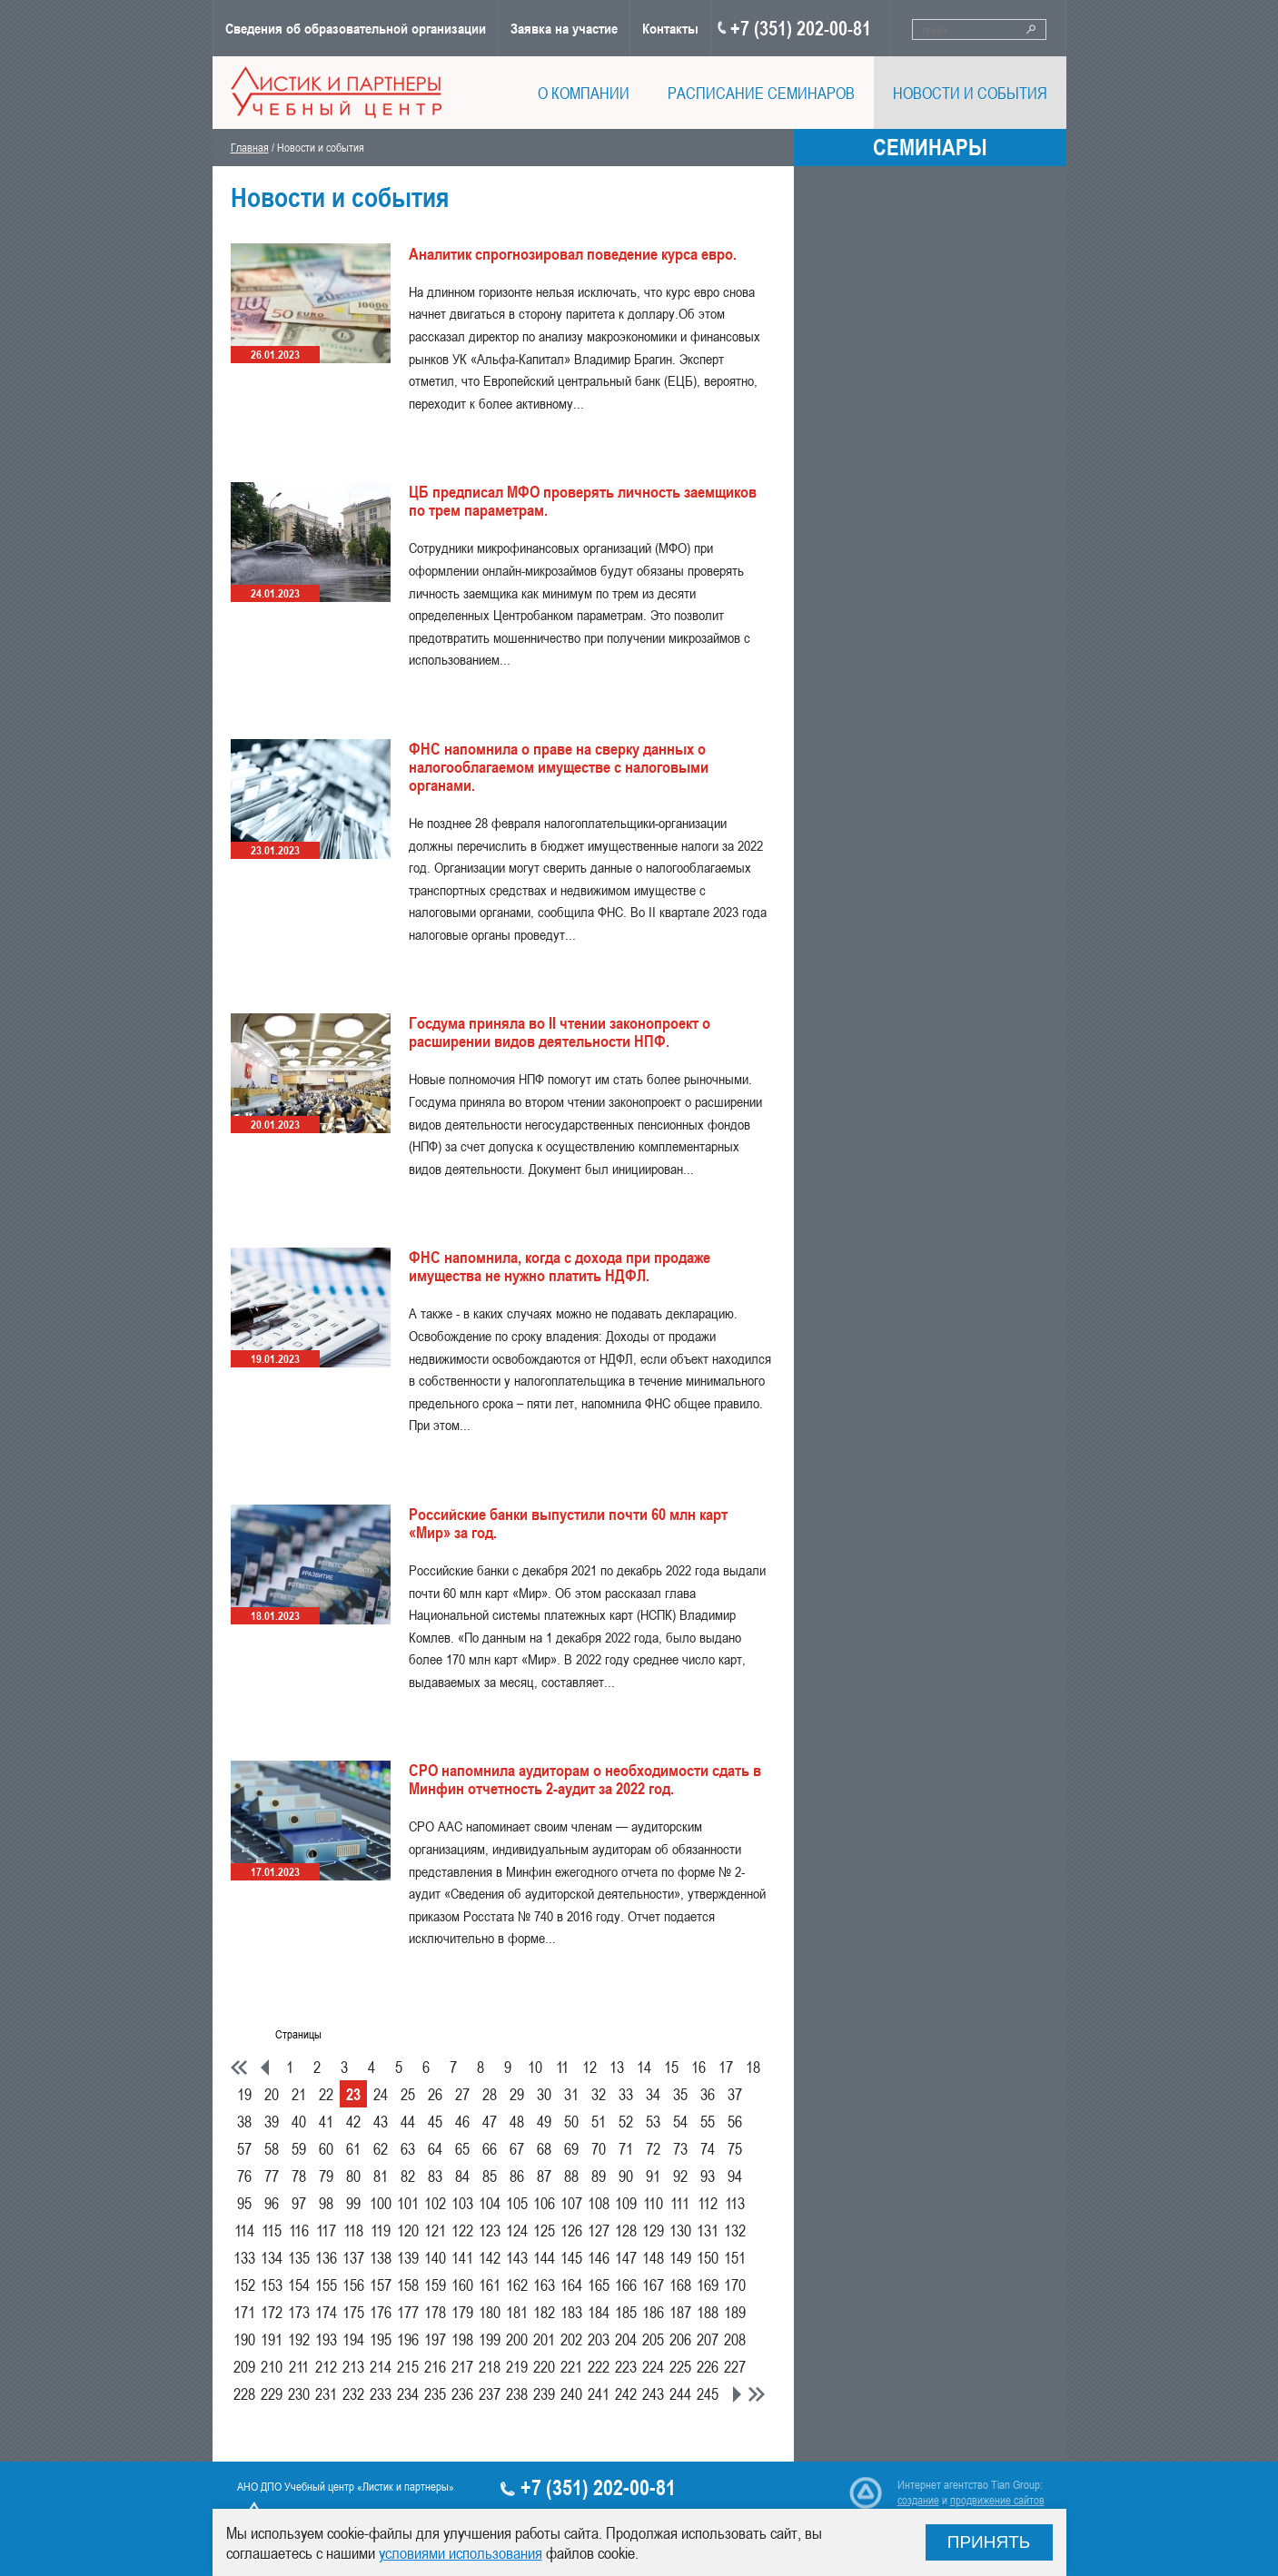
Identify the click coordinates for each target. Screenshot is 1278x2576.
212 (326, 2366)
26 (435, 2094)
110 (653, 2203)
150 (707, 2257)
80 (353, 2176)
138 (380, 2257)
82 (408, 2176)
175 (353, 2312)
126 (571, 2230)
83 (435, 2176)
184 (598, 2312)
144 (544, 2257)
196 (408, 2339)
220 (544, 2366)
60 (326, 2148)
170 (735, 2285)
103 (462, 2203)
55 (707, 2121)
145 (571, 2257)
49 (544, 2121)
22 (326, 2094)
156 (353, 2285)
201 (544, 2339)
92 (680, 2176)
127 (598, 2230)
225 (680, 2366)
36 (707, 2094)
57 (244, 2148)
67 (517, 2148)
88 (571, 2176)
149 (680, 2257)
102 (435, 2203)
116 (299, 2230)
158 (408, 2285)
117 (326, 2230)
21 (299, 2094)
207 (707, 2339)
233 (380, 2393)
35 (680, 2094)
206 (680, 2339)
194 (353, 2339)
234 (408, 2393)
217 (462, 2366)
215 (408, 2366)
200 (517, 2339)
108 (598, 2203)
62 (380, 2148)
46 (462, 2121)
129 (653, 2230)
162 (517, 2285)
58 (271, 2148)
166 (626, 2285)
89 (598, 2176)
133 (244, 2257)
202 (571, 2339)
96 (271, 2203)
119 (381, 2230)
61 (353, 2148)
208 (735, 2339)
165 (598, 2285)
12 (589, 2067)
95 (244, 2203)
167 (653, 2285)
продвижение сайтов (997, 2499)
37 (735, 2094)
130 (680, 2230)
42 (353, 2121)
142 (489, 2257)
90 (626, 2176)
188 (707, 2312)
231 (326, 2393)
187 (680, 2312)
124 (517, 2230)
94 (735, 2176)
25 (408, 2094)
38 (244, 2121)
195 (380, 2339)
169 (707, 2285)
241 (598, 2393)
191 (271, 2339)
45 (435, 2121)
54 (680, 2121)
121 (435, 2230)
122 (462, 2230)
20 (271, 2094)
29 (517, 2094)
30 (544, 2094)
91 (653, 2176)
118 (353, 2230)
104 (489, 2203)
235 (435, 2393)
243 (653, 2393)
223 (626, 2366)
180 (489, 2312)
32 (598, 2094)
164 (571, 2285)
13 (616, 2067)
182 (544, 2312)
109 (626, 2203)
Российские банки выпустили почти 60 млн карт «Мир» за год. (568, 1523)
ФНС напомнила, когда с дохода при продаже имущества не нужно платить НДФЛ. (559, 1266)
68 (544, 2148)
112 (708, 2203)
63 (408, 2148)
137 (353, 2257)
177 (408, 2312)
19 (244, 2094)
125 (544, 2230)
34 (653, 2094)
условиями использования (460, 2552)
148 (653, 2257)
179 (462, 2312)
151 (735, 2257)
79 (326, 2176)
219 (517, 2366)
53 (653, 2121)
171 (244, 2312)
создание (918, 2499)
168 (680, 2285)
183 (571, 2312)
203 (598, 2339)
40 (299, 2121)
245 (707, 2393)
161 (489, 2285)
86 (517, 2176)
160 (462, 2285)
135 (299, 2257)
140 (435, 2257)
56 (735, 2121)
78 (299, 2176)
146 (598, 2257)
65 (462, 2148)
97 (299, 2203)
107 (571, 2203)
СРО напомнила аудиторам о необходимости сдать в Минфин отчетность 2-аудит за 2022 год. (585, 1779)
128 (626, 2230)
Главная (250, 147)
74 (707, 2148)
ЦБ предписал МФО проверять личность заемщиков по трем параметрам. (583, 500)
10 (535, 2067)
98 (326, 2203)
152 (244, 2285)
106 (544, 2203)
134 (271, 2257)
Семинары (929, 147)
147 (626, 2257)
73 (680, 2148)
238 (517, 2393)
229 (271, 2393)
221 (571, 2366)
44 (408, 2121)
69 (571, 2148)
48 (517, 2121)
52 (626, 2121)
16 (698, 2067)
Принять (989, 2541)
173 (299, 2312)
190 (244, 2339)
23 (353, 2094)
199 (489, 2339)
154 (299, 2285)
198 (462, 2339)
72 (653, 2148)
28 (489, 2094)
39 (271, 2121)
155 (326, 2285)
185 (626, 2312)
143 (517, 2257)
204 (626, 2339)
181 (517, 2312)
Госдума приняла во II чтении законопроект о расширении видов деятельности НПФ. (559, 1031)
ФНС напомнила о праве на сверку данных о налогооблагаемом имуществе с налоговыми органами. (558, 766)
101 (408, 2203)
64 (435, 2148)
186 (653, 2312)
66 (489, 2148)
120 (408, 2230)
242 (626, 2393)
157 (380, 2285)
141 (462, 2257)
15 (671, 2067)
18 (753, 2067)
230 (299, 2393)
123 (489, 2230)
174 (326, 2312)
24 (380, 2094)
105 (517, 2203)
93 (707, 2176)
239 (544, 2393)
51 (598, 2121)
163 (544, 2285)
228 (244, 2393)
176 (380, 2312)
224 (653, 2366)
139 (408, 2257)
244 (680, 2393)
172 (271, 2312)
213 (353, 2366)
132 (735, 2230)
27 (462, 2094)
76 (244, 2176)
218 (489, 2366)
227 (735, 2366)
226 (707, 2366)
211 (299, 2366)
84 (462, 2176)
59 (299, 2148)
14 (644, 2067)
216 (435, 2366)
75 (735, 2148)
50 (571, 2121)
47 (489, 2121)
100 (380, 2203)
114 (244, 2230)
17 (725, 2067)
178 (435, 2312)
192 (299, 2339)
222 (598, 2366)
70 (598, 2148)
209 (244, 2366)
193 (326, 2339)
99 (353, 2203)
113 (735, 2203)
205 (653, 2339)
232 (353, 2393)
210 (271, 2366)
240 (571, 2393)
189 (735, 2312)
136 (326, 2257)
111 (679, 2203)
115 (272, 2230)
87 (544, 2176)
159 (435, 2285)
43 (380, 2121)
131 (707, 2230)
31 (571, 2094)
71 (626, 2148)
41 (326, 2121)
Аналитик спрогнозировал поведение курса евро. (573, 253)
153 (271, 2285)
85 (489, 2176)
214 (380, 2366)
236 (462, 2393)
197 (435, 2339)
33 (626, 2094)
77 (271, 2176)
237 (489, 2393)
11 (562, 2067)
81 (380, 2176)
